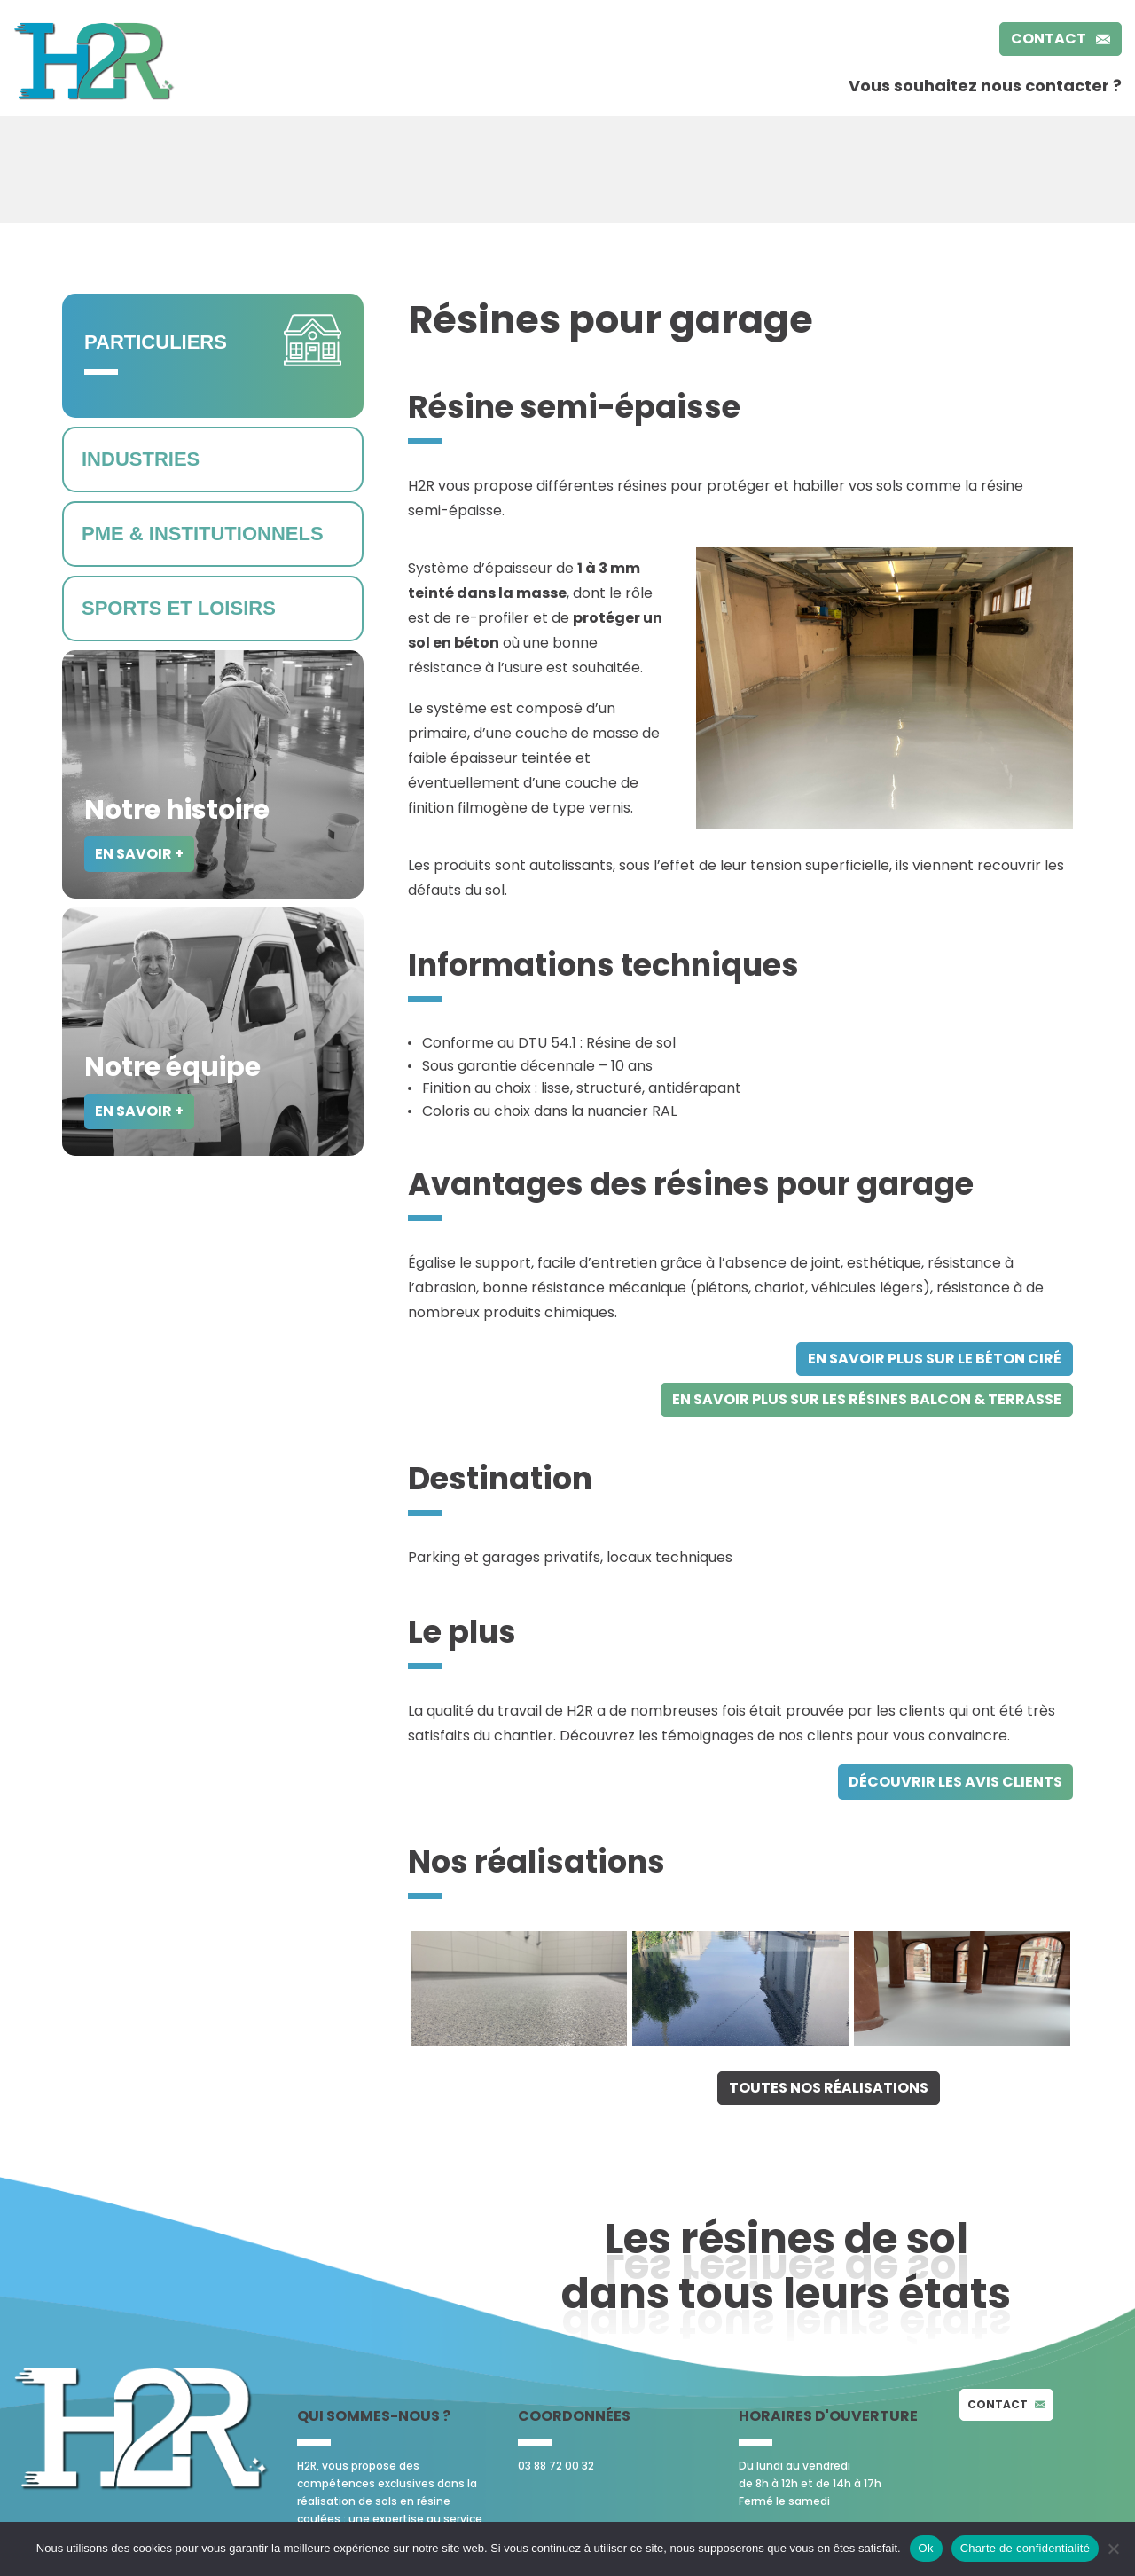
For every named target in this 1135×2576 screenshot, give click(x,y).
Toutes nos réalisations (828, 2087)
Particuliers (155, 342)
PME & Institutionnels (203, 533)
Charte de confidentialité (1025, 2548)
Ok (926, 2548)
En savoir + (139, 854)
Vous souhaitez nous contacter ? (985, 86)
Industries (141, 459)
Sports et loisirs (179, 608)
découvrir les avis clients (955, 1781)
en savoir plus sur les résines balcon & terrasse (866, 1399)
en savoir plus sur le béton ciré (934, 1358)
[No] (1113, 2548)
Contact (1060, 38)
